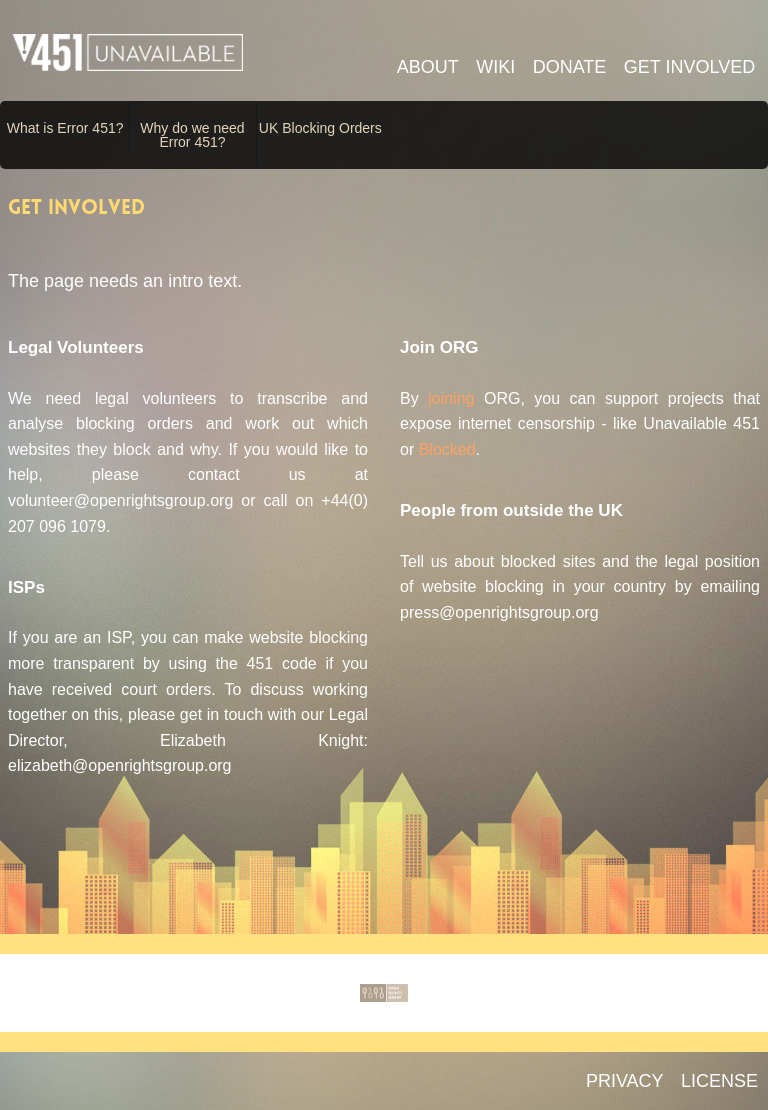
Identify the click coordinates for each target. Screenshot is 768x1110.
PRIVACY (625, 1081)
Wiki (495, 67)
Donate (570, 67)
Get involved (689, 67)
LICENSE (719, 1081)
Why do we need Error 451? (192, 135)
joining (451, 398)
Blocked (447, 449)
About (428, 67)
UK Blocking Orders (320, 128)
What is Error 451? (65, 128)
